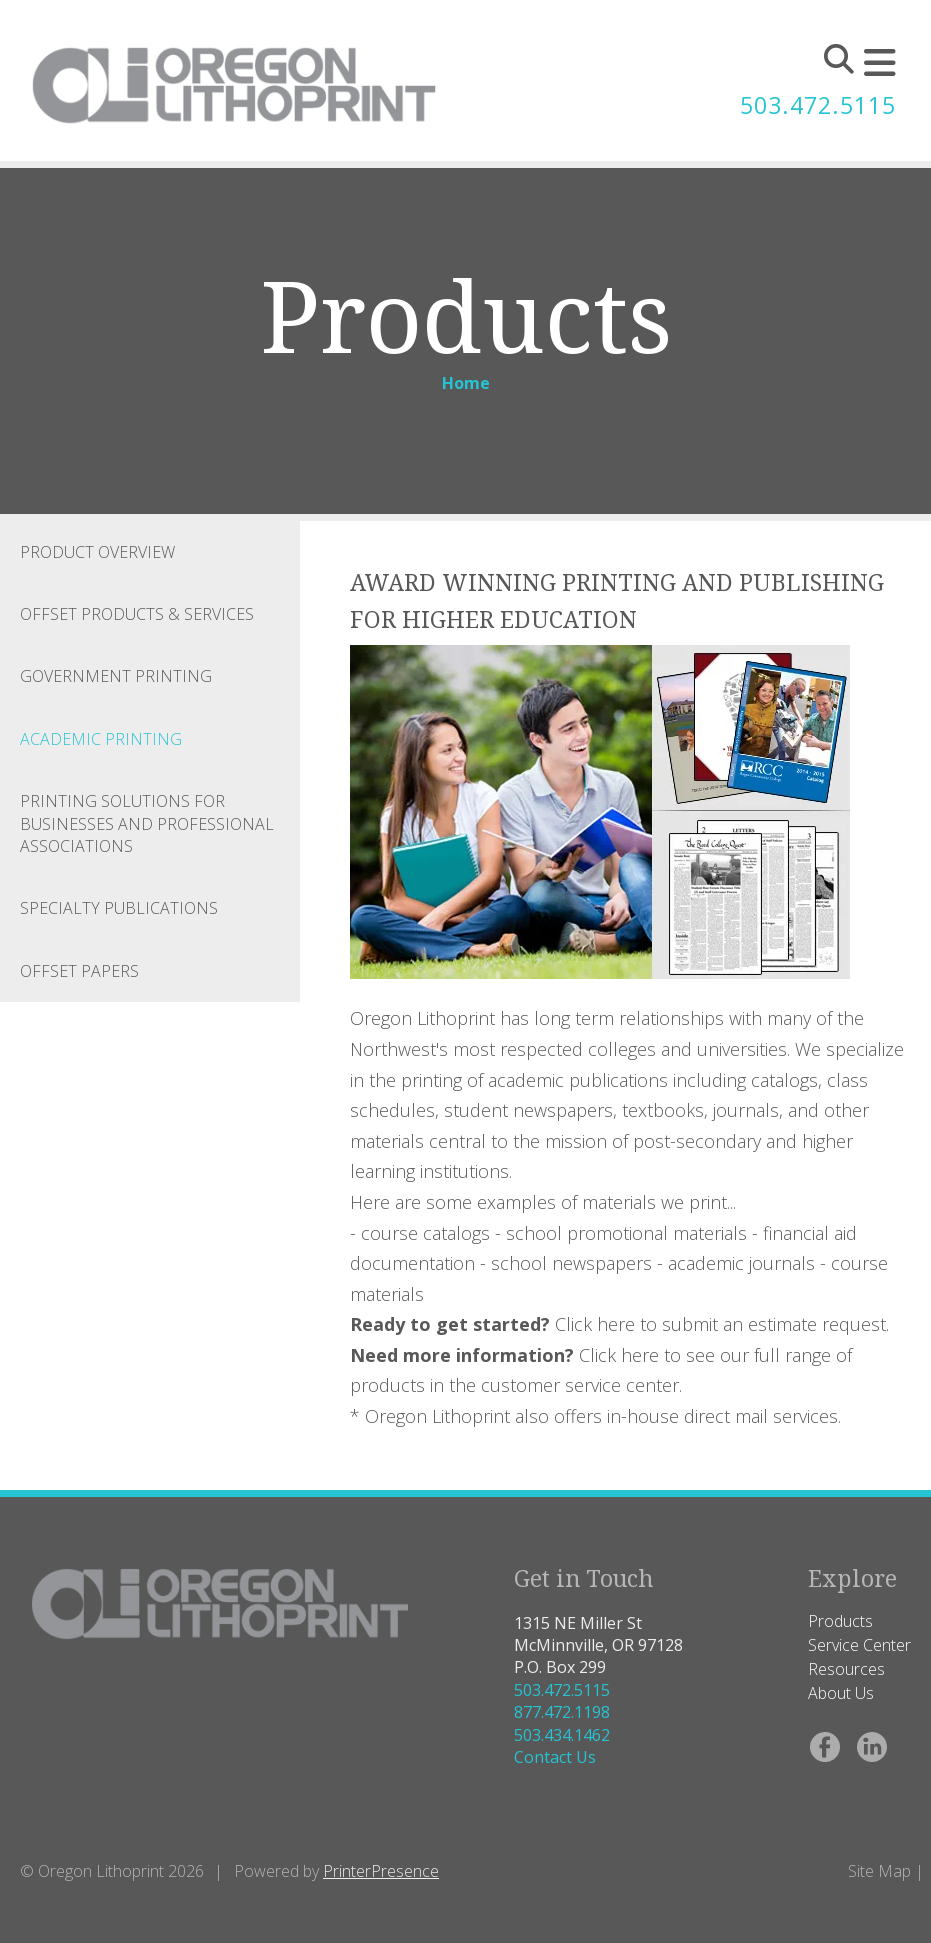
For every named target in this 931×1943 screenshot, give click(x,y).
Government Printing (116, 676)
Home (466, 383)
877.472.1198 (562, 1712)
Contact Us (555, 1757)
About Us (841, 1693)
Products (840, 1621)
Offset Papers (79, 971)
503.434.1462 (562, 1735)
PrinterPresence (381, 1871)
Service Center (859, 1645)
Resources (846, 1669)
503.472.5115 (813, 105)
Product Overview (97, 552)
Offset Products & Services (137, 614)
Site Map (879, 1871)
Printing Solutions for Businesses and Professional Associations (147, 823)
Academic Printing (101, 739)
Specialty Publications (119, 908)
